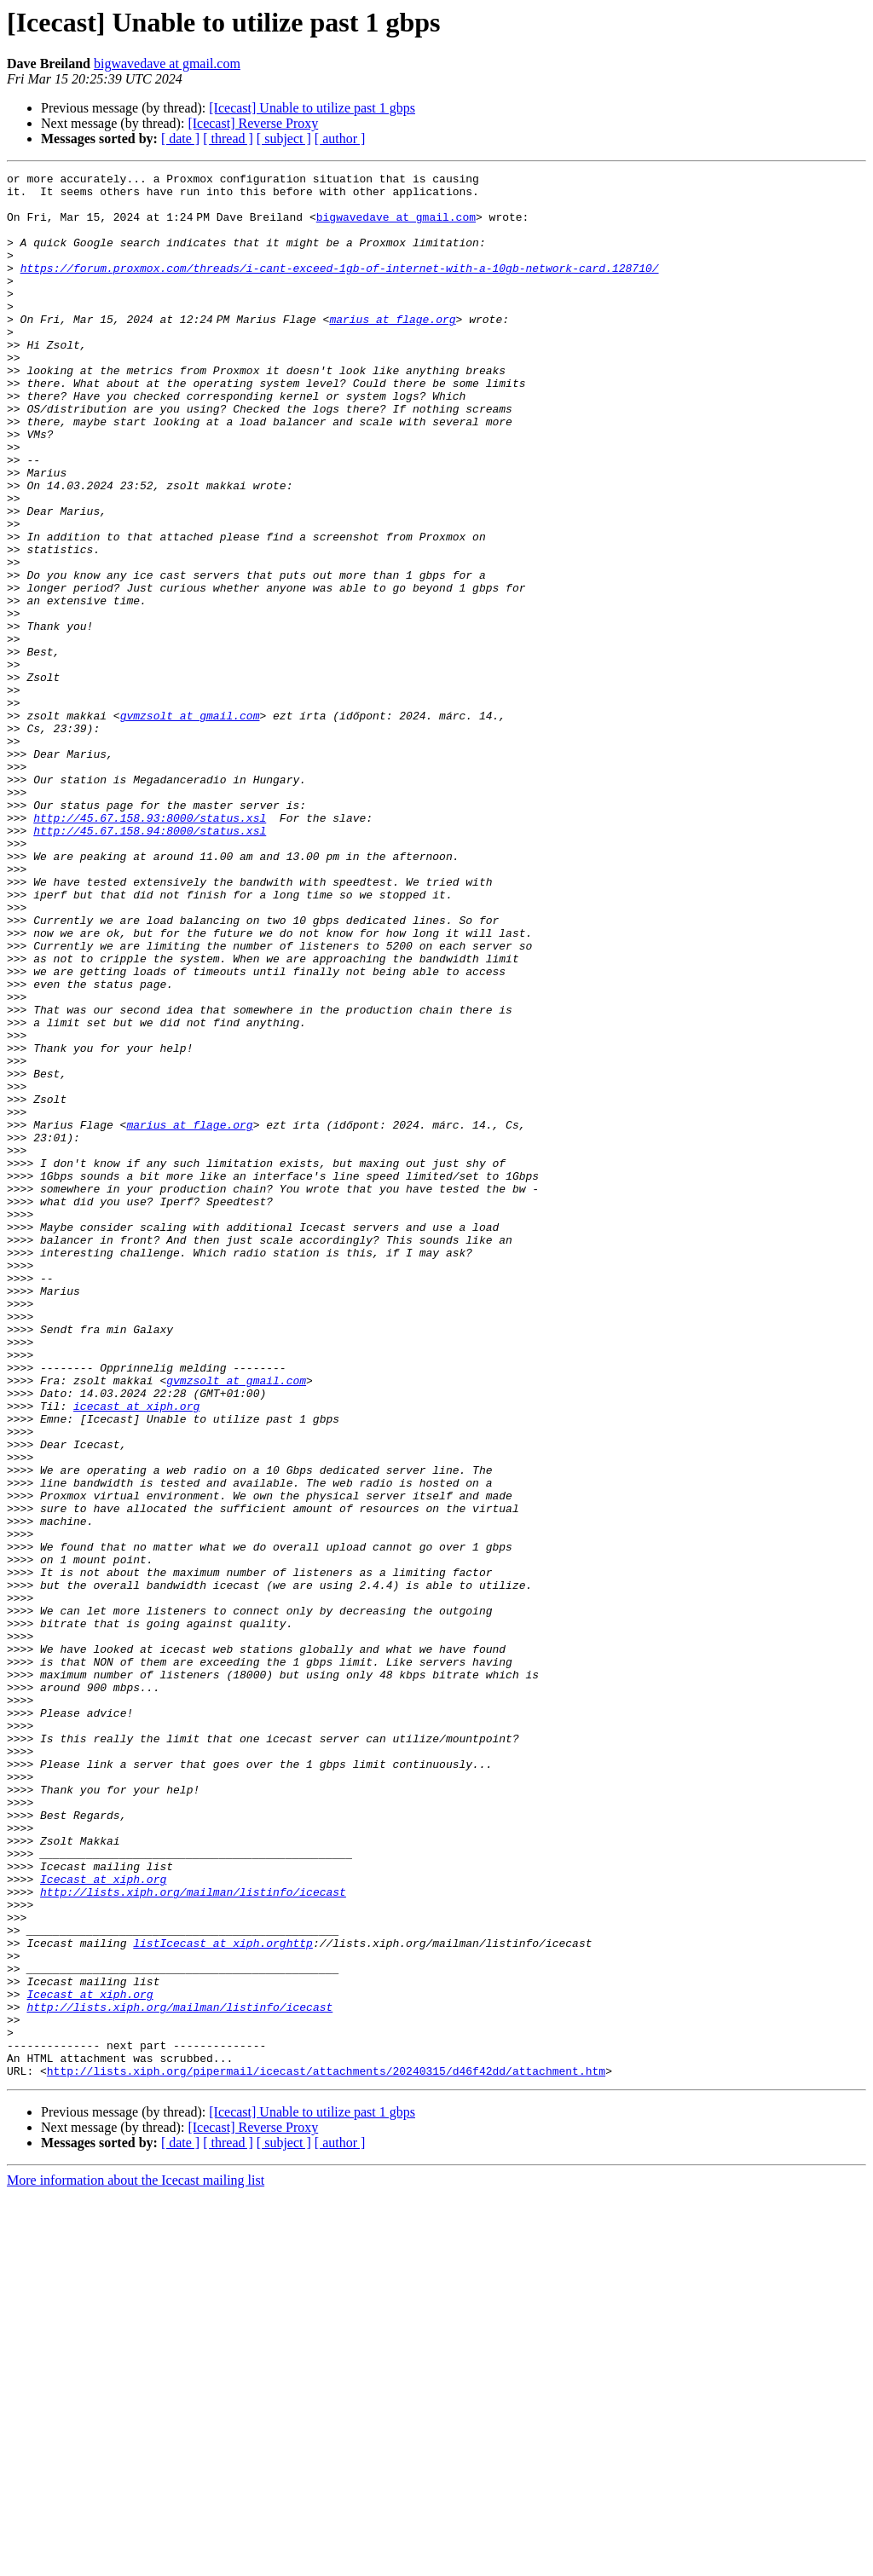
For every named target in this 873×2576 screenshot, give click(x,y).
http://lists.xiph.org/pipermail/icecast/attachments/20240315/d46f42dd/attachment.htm (326, 2451)
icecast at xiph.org (136, 1653)
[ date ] (180, 138)
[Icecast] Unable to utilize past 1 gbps (312, 108)
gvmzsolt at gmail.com (190, 825)
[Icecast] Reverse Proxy (253, 123)
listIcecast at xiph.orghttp (223, 2298)
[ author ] (340, 138)
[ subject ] (284, 138)
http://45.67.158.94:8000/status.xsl (149, 963)
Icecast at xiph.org (103, 2221)
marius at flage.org (395, 349)
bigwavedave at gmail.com (167, 63)
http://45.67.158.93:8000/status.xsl (149, 948)
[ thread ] (228, 138)
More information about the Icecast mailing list (135, 2561)
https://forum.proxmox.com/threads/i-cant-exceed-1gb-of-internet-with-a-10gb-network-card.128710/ (339, 288)
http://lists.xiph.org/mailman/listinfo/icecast (193, 2236)
